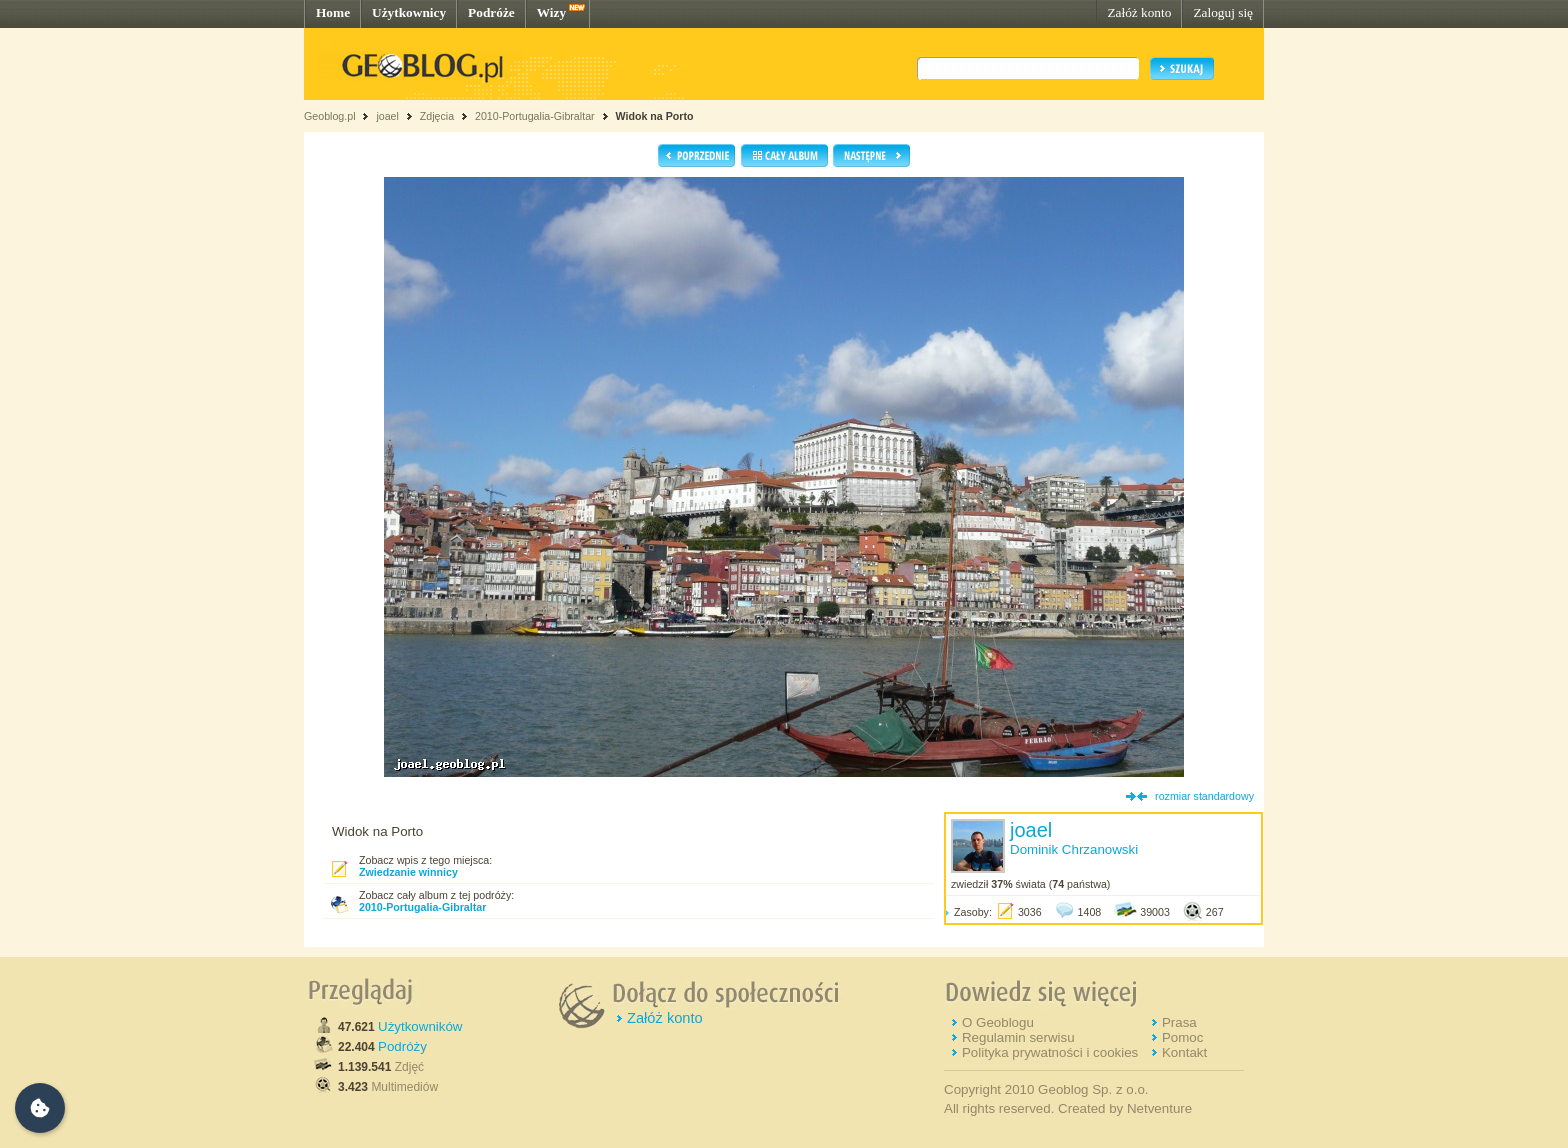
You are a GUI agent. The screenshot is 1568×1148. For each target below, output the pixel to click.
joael (387, 116)
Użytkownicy (409, 12)
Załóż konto (1139, 12)
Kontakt (1184, 1052)
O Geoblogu (998, 1022)
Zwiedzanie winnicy (408, 872)
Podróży (402, 1046)
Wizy (551, 12)
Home (333, 12)
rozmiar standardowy (1204, 796)
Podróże (491, 12)
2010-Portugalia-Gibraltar (535, 116)
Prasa (1179, 1022)
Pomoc (1182, 1037)
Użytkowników (420, 1026)
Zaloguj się (1223, 12)
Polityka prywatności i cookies (1050, 1052)
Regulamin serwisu (1018, 1037)
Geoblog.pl (330, 116)
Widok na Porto (654, 116)
